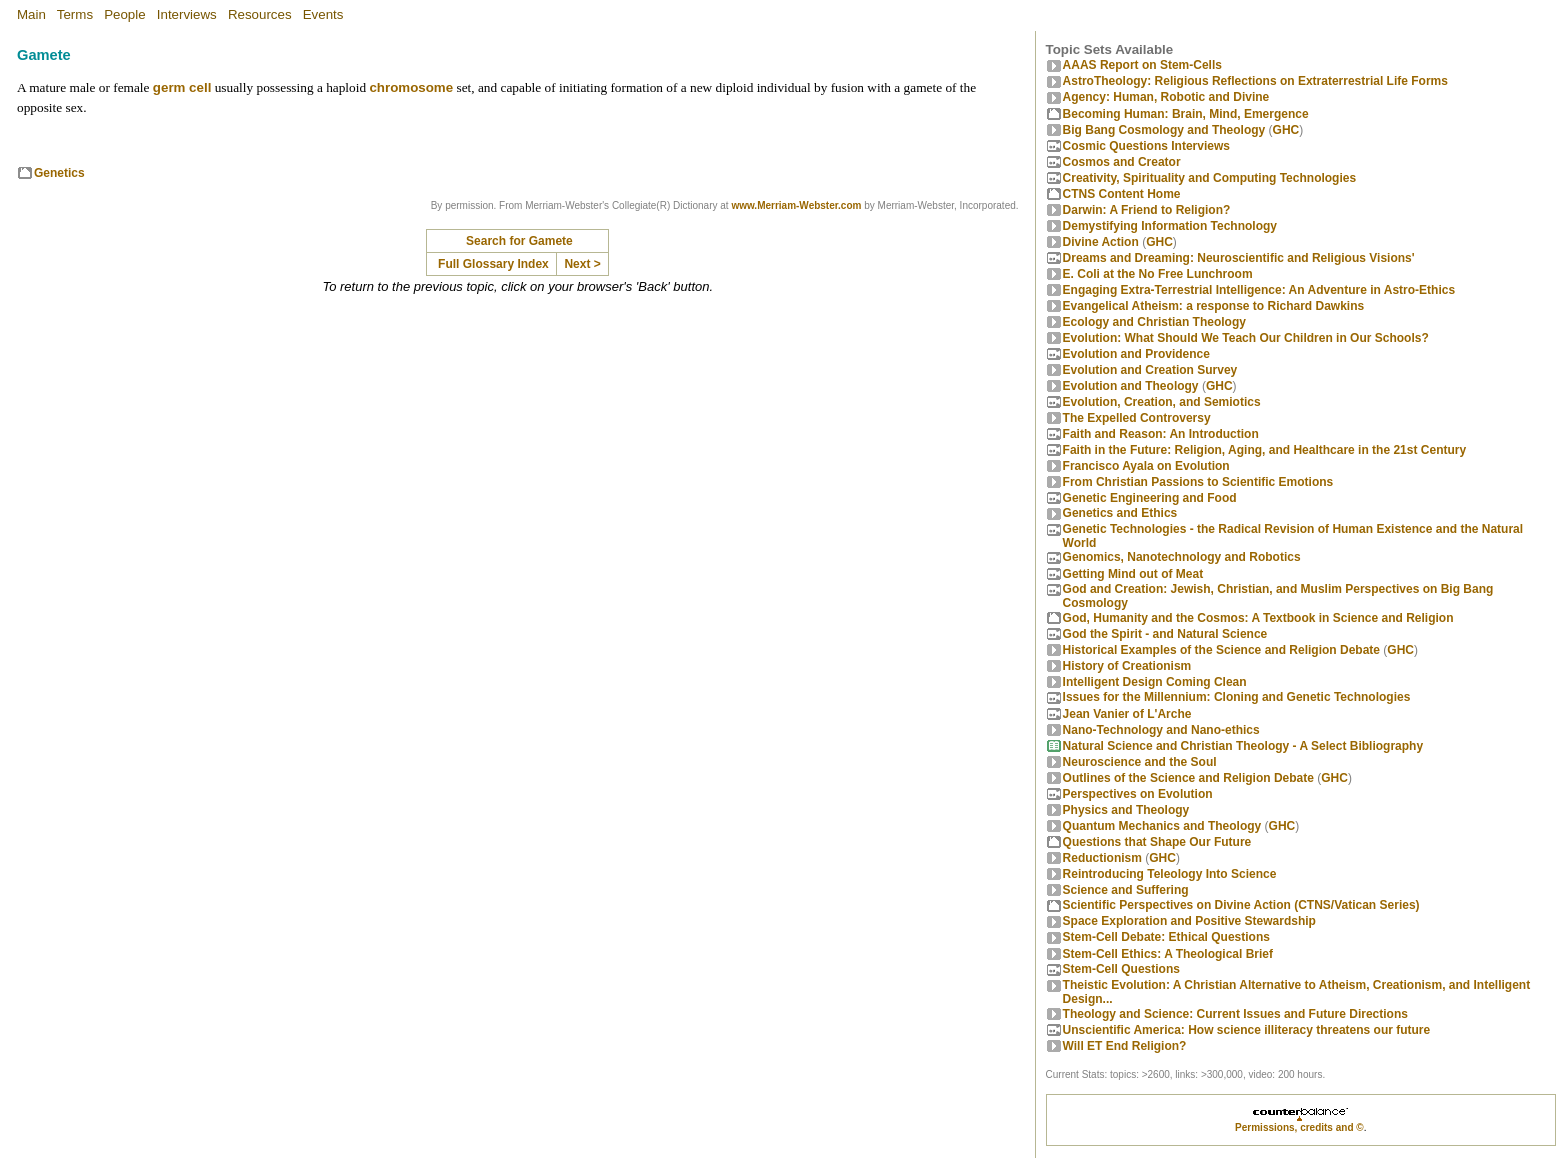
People (125, 14)
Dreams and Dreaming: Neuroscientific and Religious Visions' (1239, 258)
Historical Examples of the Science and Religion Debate (1221, 650)
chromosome (411, 87)
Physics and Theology (1126, 810)
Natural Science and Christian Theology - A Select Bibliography (1243, 746)
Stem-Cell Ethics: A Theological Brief (1168, 954)
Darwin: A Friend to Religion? (1147, 210)
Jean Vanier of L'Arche (1127, 714)
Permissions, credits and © (1299, 1127)
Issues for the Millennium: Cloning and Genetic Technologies (1237, 697)
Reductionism (1102, 858)
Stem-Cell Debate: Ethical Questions (1166, 937)
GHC (1286, 130)
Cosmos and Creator (1122, 162)
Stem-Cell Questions (1121, 969)
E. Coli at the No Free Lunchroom (1158, 274)
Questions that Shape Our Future (1157, 842)
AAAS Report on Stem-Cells (1142, 65)
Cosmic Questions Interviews (1146, 146)
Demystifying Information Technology (1170, 226)
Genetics (59, 173)
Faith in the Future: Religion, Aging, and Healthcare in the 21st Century (1265, 450)
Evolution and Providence (1136, 354)
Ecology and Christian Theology (1154, 322)
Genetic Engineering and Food (1150, 498)
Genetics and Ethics (1120, 513)
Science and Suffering (1126, 890)
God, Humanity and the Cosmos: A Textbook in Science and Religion (1258, 618)
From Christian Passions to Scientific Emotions (1198, 482)
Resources (260, 14)
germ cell (182, 87)
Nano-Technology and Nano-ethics (1161, 730)
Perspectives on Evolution (1138, 794)
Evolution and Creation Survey (1150, 370)
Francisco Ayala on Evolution (1146, 466)
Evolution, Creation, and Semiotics (1162, 402)
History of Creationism (1127, 666)
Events (323, 14)
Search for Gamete (519, 241)
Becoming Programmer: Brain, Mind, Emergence (1186, 114)
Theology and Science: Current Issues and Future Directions (1235, 1014)
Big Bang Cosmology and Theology (1164, 130)
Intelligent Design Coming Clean (1155, 682)
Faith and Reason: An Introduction (1161, 434)
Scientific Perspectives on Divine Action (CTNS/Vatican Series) (1241, 905)
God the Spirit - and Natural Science (1165, 634)
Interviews (187, 14)
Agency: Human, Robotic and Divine (1166, 97)
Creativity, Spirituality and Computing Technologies (1210, 178)
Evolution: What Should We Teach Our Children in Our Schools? (1246, 338)
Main (31, 14)
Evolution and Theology (1131, 386)
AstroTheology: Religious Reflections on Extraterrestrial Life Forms (1255, 81)
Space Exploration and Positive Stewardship (1189, 921)
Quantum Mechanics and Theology (1162, 826)
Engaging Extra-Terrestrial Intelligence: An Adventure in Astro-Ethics (1259, 290)
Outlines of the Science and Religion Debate (1188, 778)
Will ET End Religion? (1125, 1046)
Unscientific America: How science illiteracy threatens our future (1247, 1030)
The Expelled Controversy (1137, 418)
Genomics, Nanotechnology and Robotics (1182, 557)
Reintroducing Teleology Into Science (1170, 874)
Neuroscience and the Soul (1140, 762)
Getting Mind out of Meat (1133, 574)
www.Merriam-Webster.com (796, 205)
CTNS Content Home (1122, 194)
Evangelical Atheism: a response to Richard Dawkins (1214, 306)
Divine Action (1101, 242)
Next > (582, 264)
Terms (75, 14)
